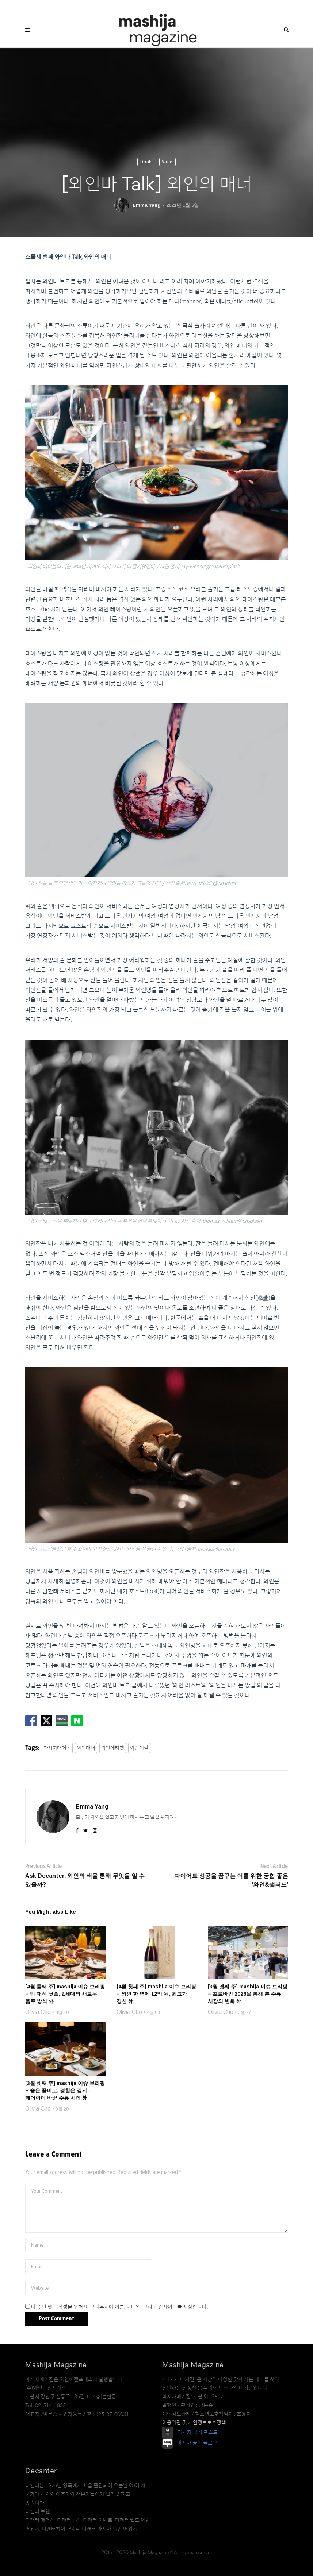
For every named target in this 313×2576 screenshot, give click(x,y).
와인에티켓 (112, 1748)
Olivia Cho (38, 2011)
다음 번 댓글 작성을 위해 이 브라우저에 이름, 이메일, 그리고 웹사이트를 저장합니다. (119, 2305)
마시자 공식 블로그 (197, 2442)
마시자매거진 (57, 1748)
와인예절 (139, 1748)
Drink (146, 162)
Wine (167, 162)
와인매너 (86, 1748)
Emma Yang (147, 205)
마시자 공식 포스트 (198, 2431)
